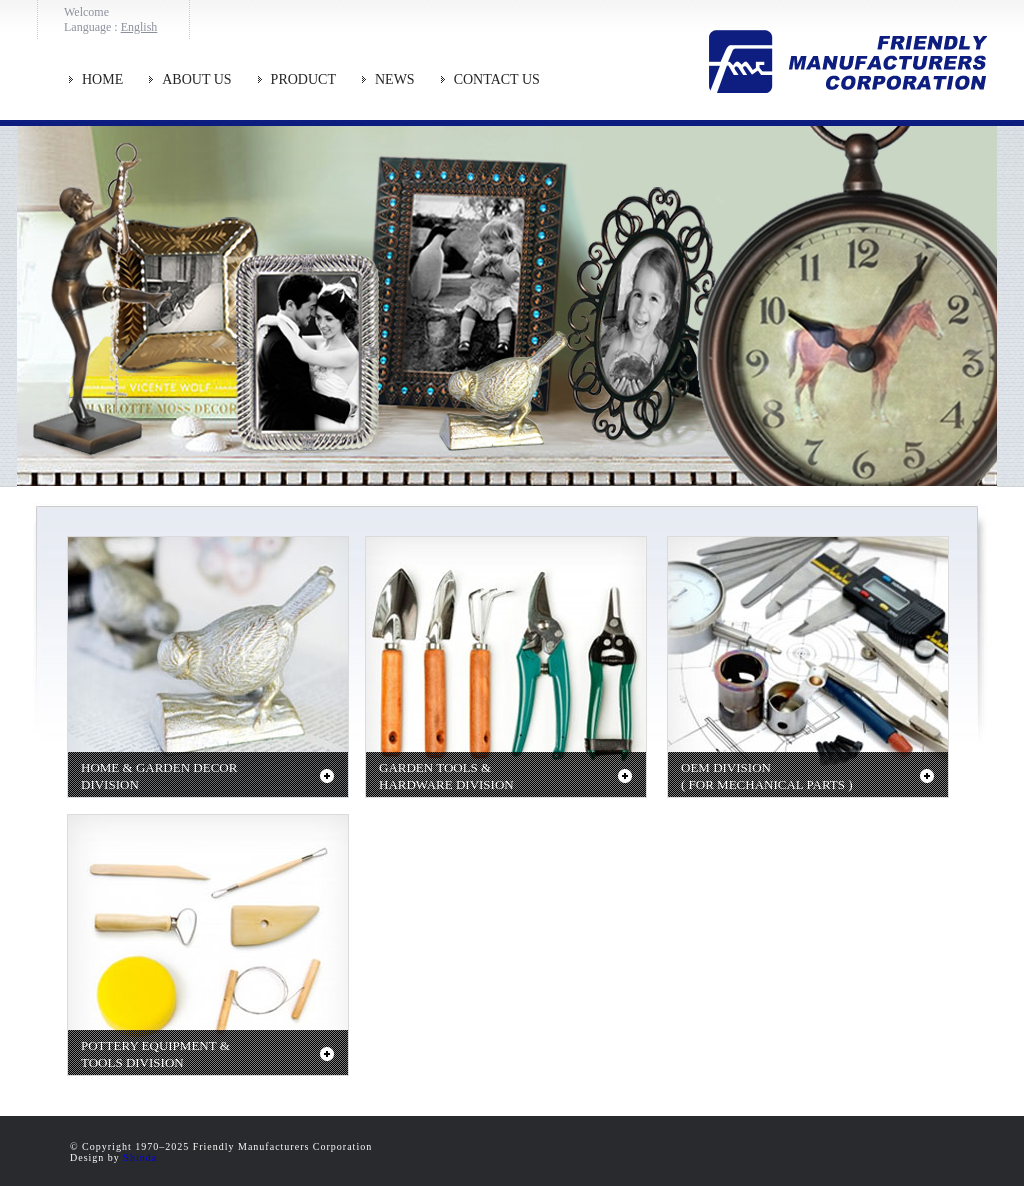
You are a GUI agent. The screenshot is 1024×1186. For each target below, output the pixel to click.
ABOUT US (196, 79)
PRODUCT (303, 79)
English (139, 27)
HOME (102, 79)
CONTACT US (497, 79)
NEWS (395, 79)
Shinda (140, 1157)
